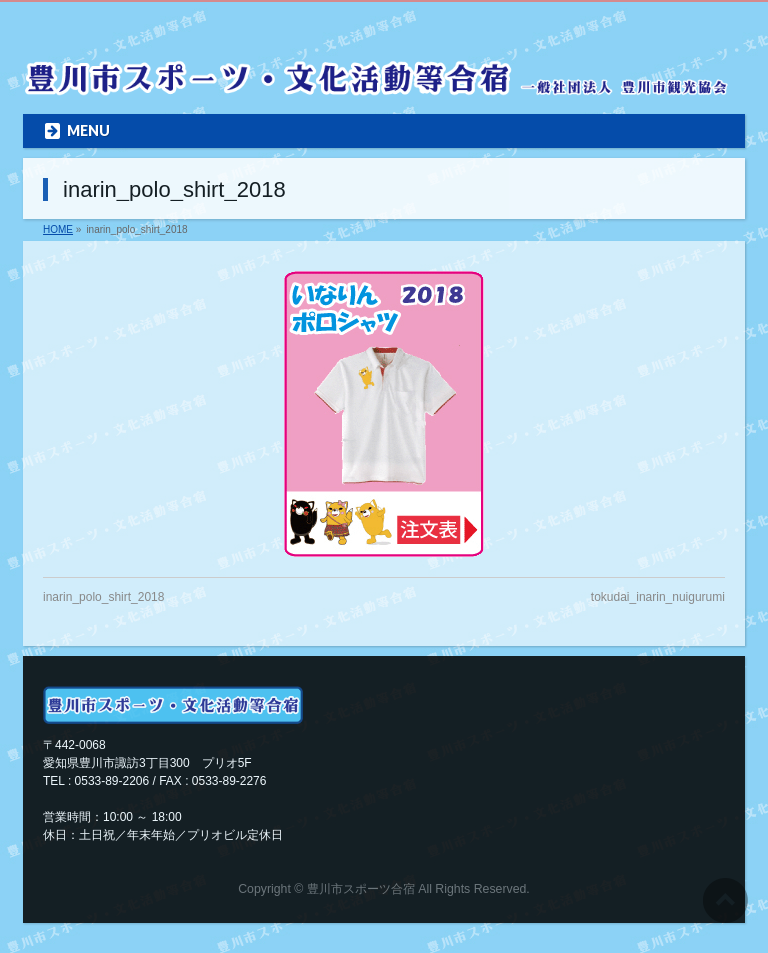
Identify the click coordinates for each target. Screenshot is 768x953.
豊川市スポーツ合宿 (361, 889)
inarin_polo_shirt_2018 (103, 597)
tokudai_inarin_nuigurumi (658, 597)
